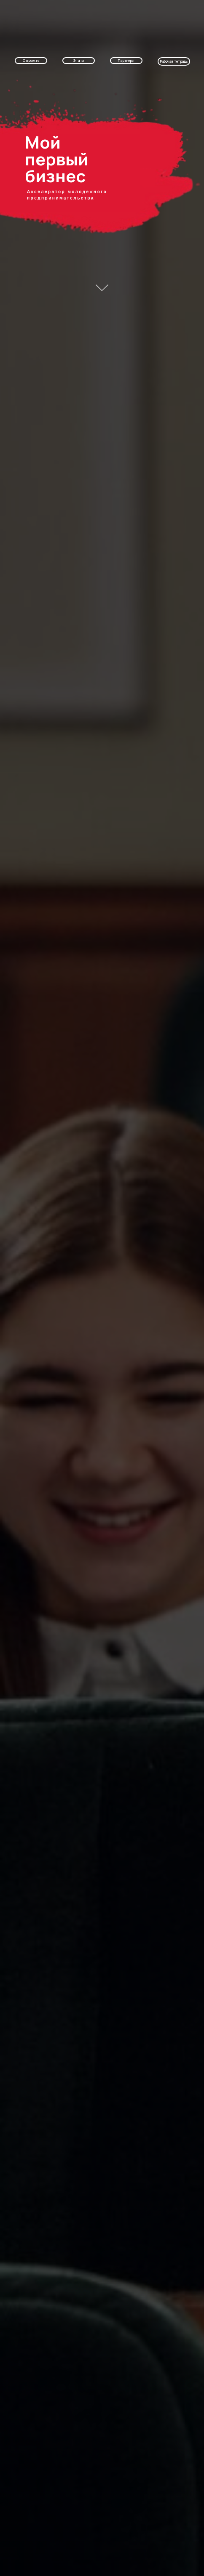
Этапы (78, 60)
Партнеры (126, 60)
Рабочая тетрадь (174, 61)
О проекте (31, 60)
